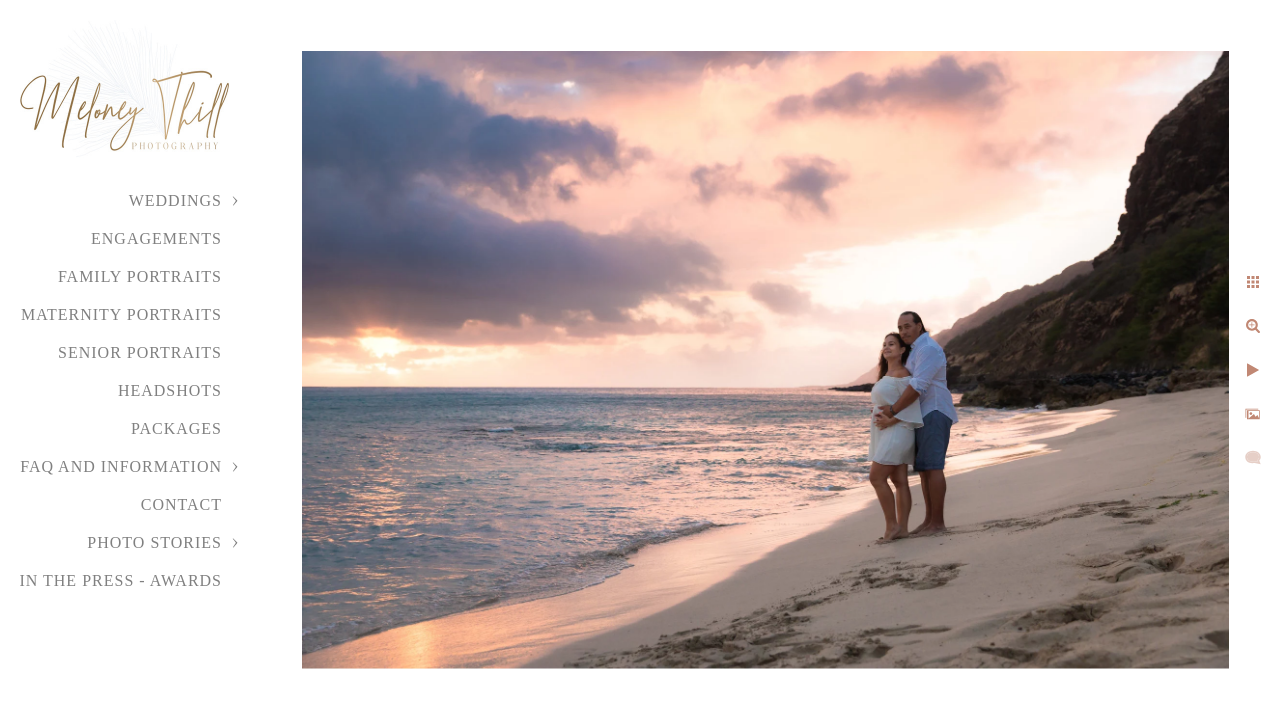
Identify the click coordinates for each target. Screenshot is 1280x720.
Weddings (175, 200)
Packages (176, 428)
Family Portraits (140, 276)
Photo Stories (154, 542)
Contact (181, 504)
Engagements (156, 238)
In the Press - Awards (120, 580)
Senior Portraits (140, 352)
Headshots (170, 390)
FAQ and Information (121, 466)
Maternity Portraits (121, 314)
